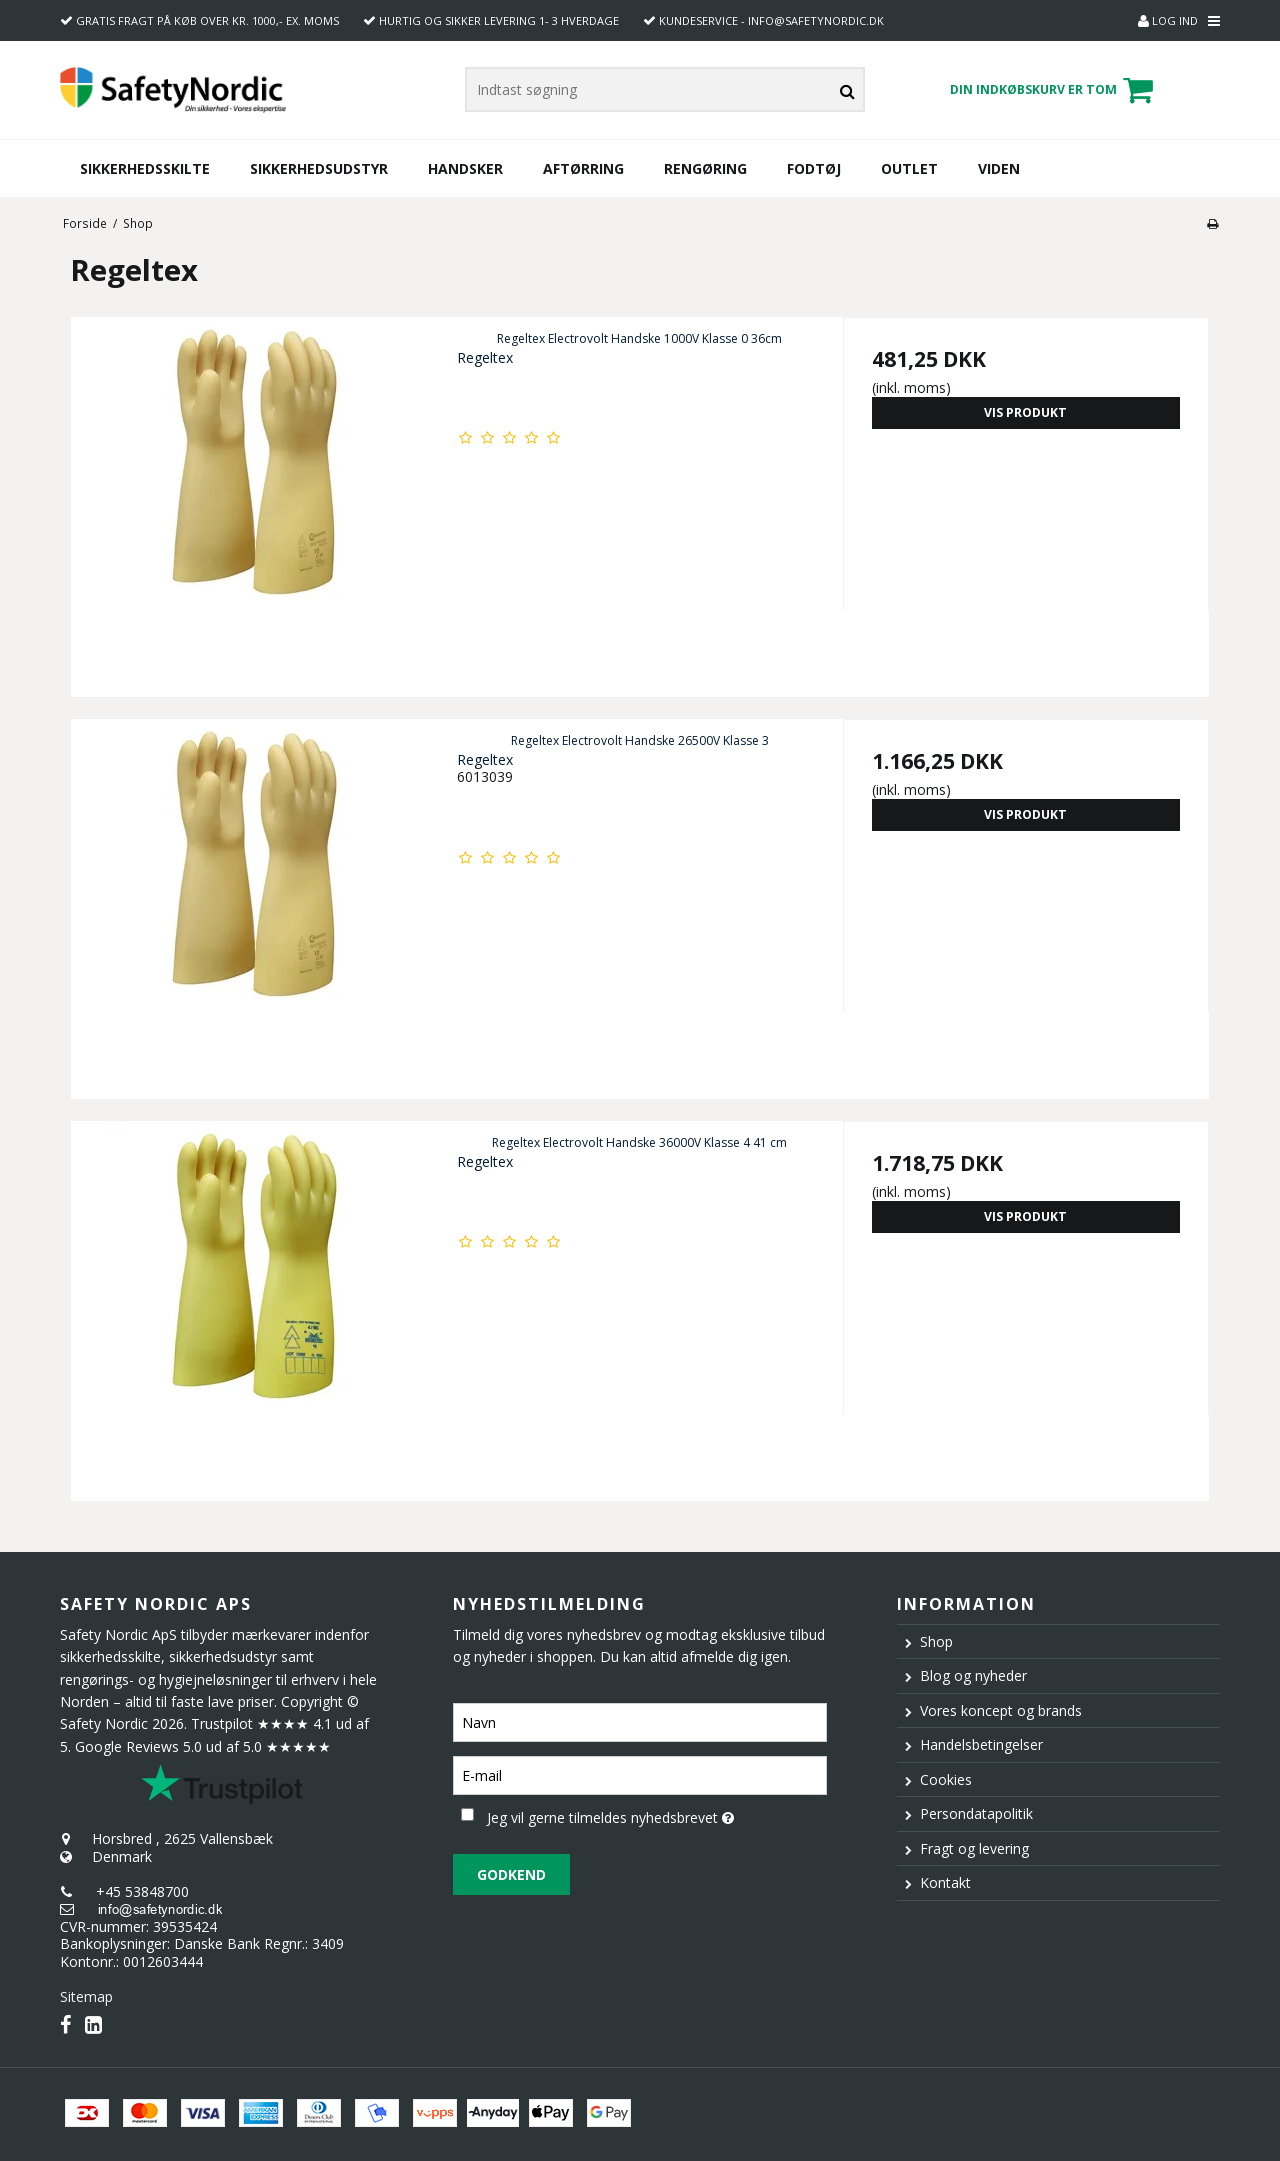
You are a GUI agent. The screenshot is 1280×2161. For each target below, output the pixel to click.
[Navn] (639, 1720)
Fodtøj (814, 168)
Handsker (465, 168)
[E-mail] (639, 1773)
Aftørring (583, 168)
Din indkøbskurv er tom (1054, 90)
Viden (999, 168)
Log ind (1168, 20)
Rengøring (705, 168)
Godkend (511, 1874)
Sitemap (86, 1996)
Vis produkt (1025, 412)
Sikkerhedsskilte (145, 168)
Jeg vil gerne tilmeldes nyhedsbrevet (656, 1815)
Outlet (909, 168)
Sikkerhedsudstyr (319, 168)
